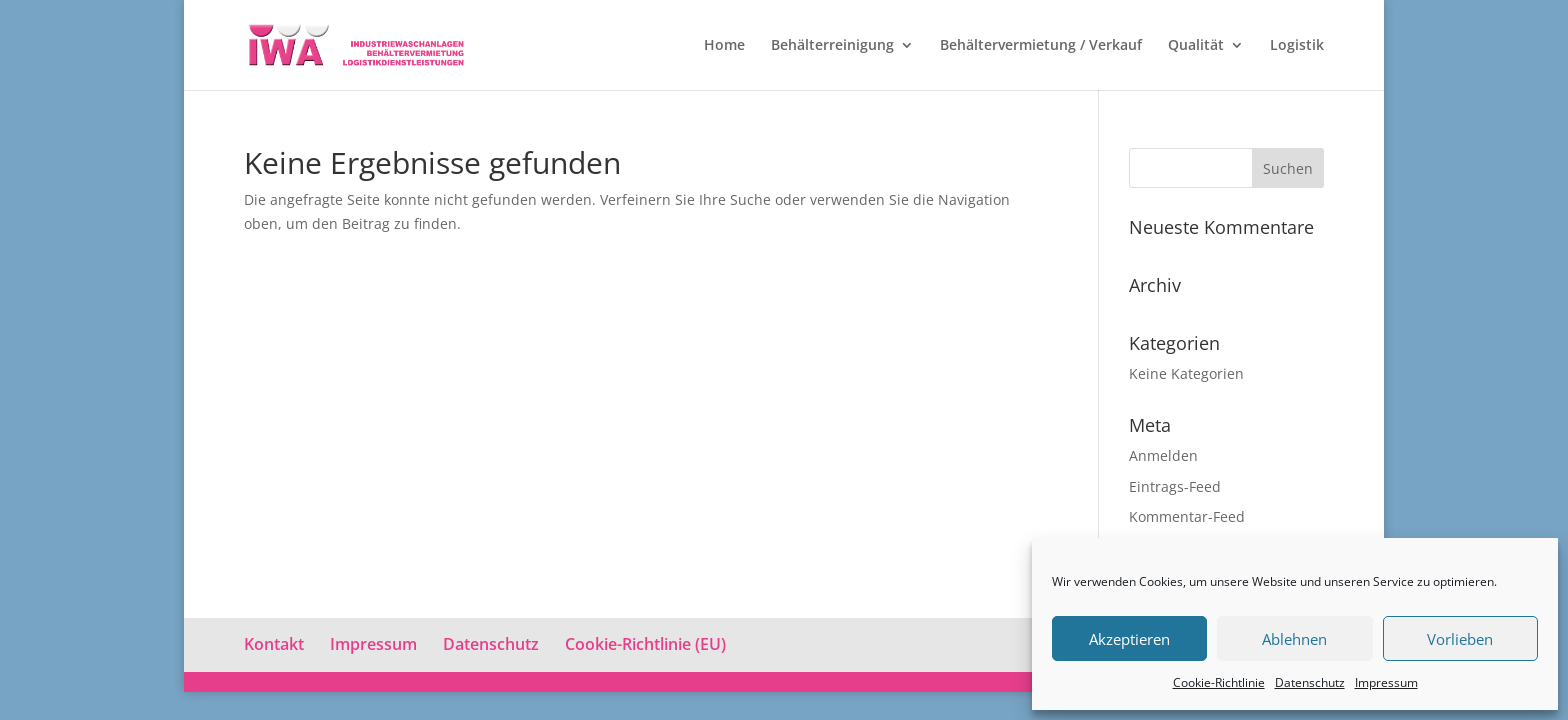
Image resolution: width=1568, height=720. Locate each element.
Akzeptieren (1129, 639)
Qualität (1196, 46)
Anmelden (1163, 455)
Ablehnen (1294, 639)
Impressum (1386, 682)
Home (724, 46)
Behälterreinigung (832, 46)
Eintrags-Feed (1175, 486)
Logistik (1297, 46)
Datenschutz (1310, 682)
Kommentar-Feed (1187, 516)
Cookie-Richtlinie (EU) (645, 644)
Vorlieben (1460, 639)
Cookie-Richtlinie (1219, 682)
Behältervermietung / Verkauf (1041, 46)
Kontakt (274, 644)
